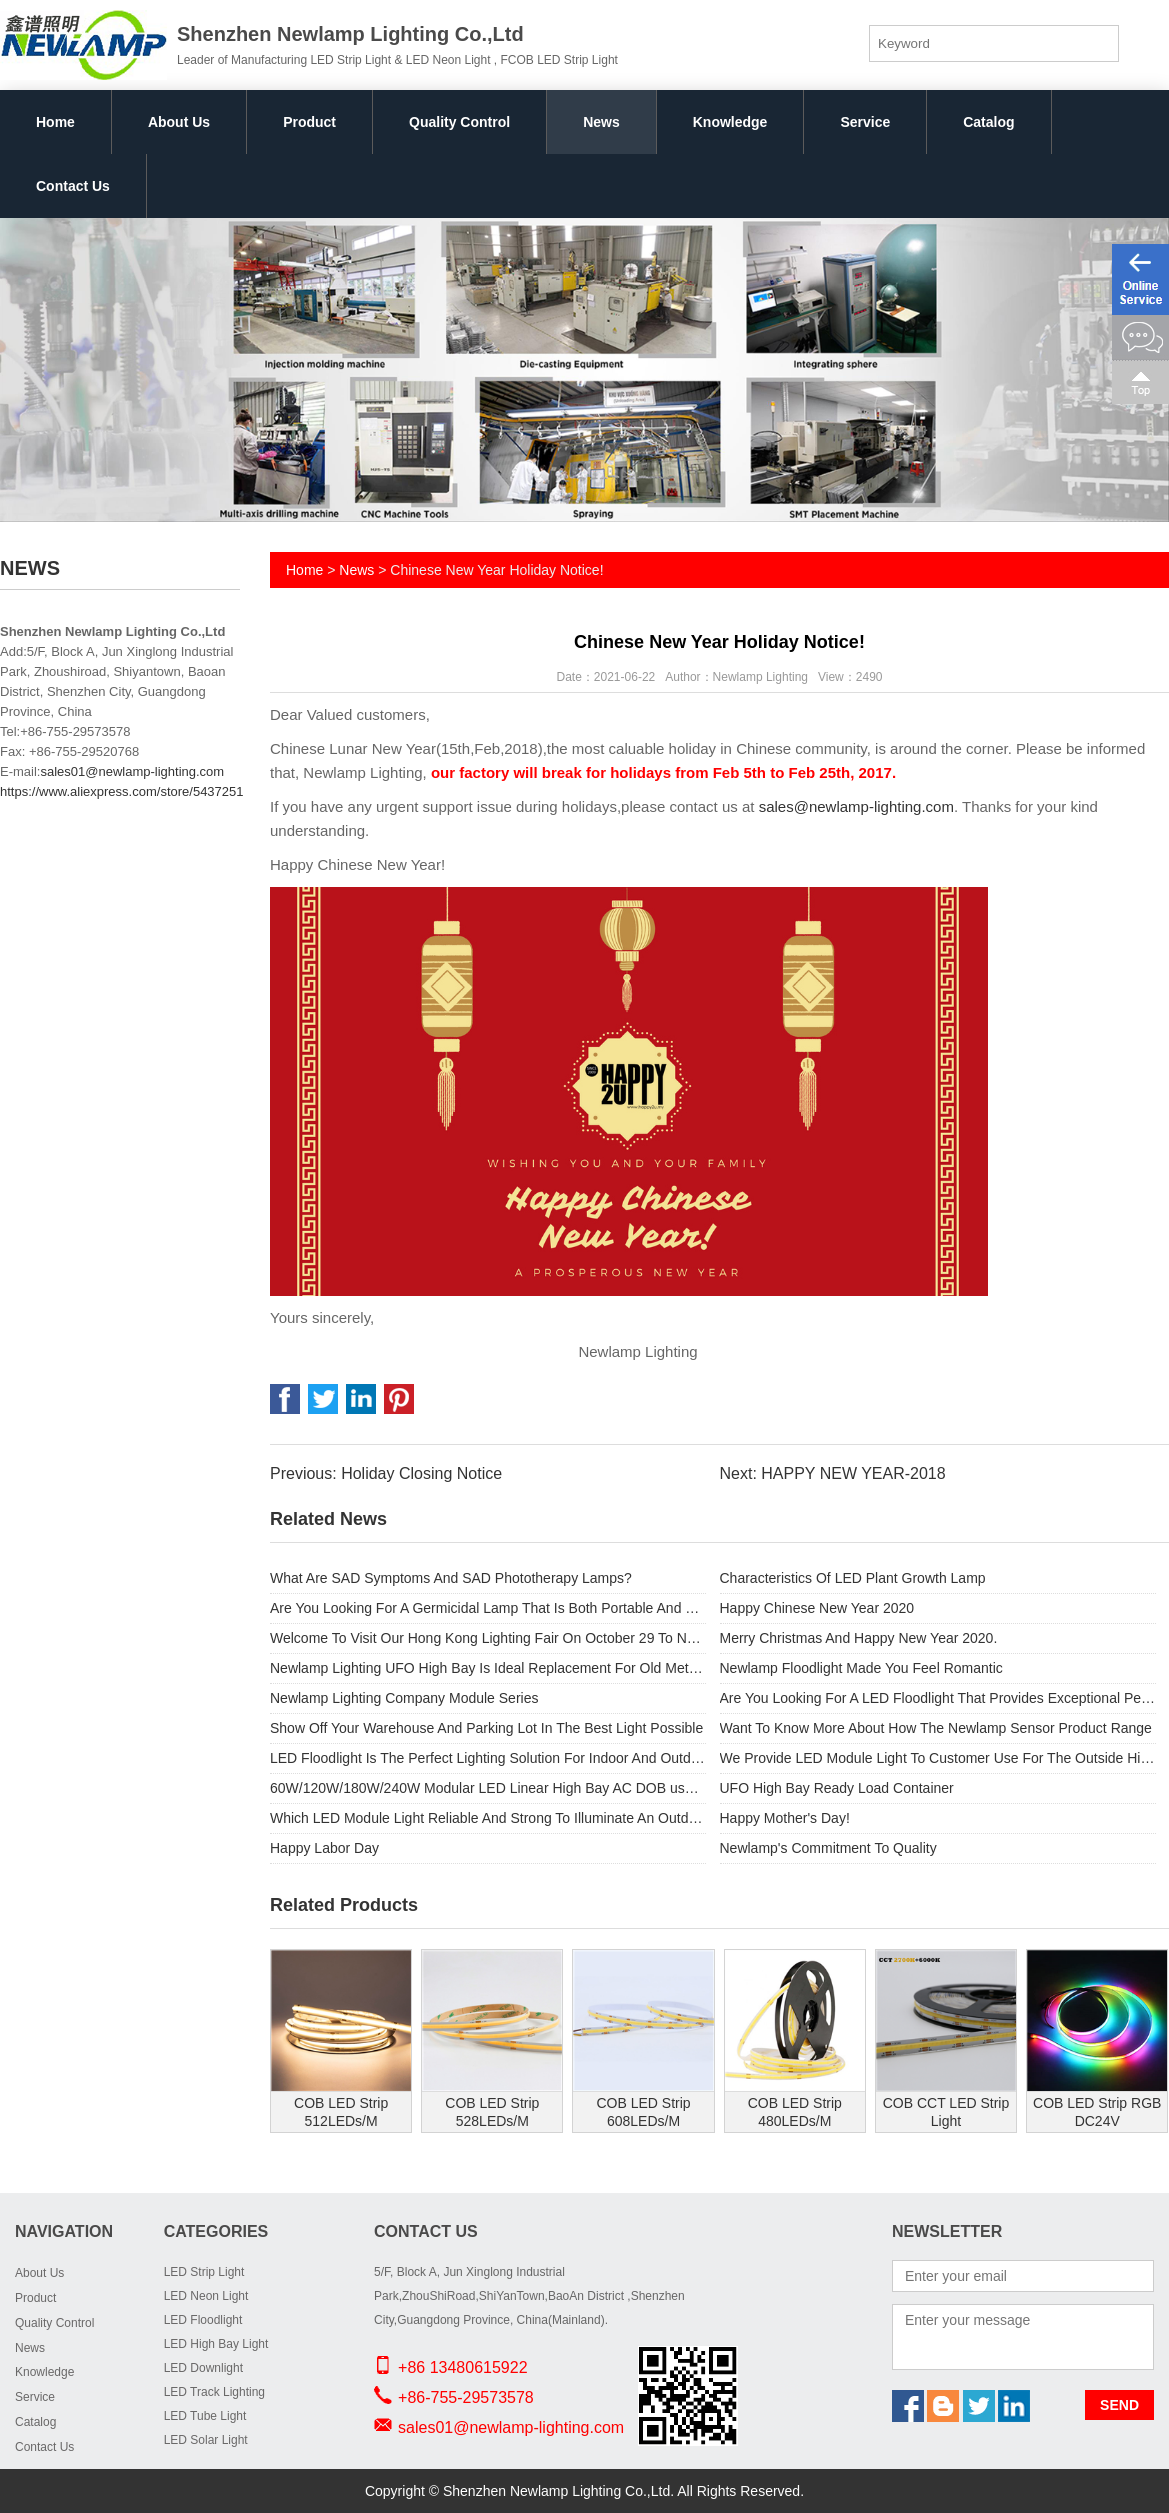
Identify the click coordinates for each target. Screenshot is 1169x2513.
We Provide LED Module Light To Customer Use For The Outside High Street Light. (938, 1758)
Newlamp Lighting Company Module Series (404, 1698)
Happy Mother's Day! (785, 1818)
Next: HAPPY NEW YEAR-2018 (832, 1473)
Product (309, 122)
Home (55, 122)
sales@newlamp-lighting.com (856, 806)
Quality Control (459, 122)
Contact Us (73, 186)
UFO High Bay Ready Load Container (837, 1788)
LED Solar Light (206, 2440)
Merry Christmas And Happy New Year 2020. (859, 1638)
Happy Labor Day (324, 1848)
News (601, 122)
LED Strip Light (204, 2272)
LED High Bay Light (216, 2344)
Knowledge (730, 122)
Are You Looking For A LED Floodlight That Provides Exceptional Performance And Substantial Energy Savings (938, 1698)
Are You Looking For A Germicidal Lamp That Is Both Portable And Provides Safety (488, 1608)
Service (865, 122)
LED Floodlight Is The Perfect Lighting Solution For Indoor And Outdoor (488, 1758)
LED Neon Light (206, 2296)
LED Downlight (203, 2368)
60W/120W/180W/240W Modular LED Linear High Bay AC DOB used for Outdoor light (488, 1788)
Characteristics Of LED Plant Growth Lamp (853, 1578)
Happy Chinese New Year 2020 (817, 1608)
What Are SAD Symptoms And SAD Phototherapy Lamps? (451, 1578)
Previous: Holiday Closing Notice (386, 1473)
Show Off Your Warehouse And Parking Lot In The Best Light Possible (486, 1728)
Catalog (988, 122)
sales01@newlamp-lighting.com (132, 771)
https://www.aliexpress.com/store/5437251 (122, 791)
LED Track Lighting (214, 2392)
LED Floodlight (203, 2320)
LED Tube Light (205, 2416)
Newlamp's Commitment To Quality (828, 1848)
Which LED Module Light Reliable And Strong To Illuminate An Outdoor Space (488, 1818)
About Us (179, 122)
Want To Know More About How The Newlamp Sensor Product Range (936, 1728)
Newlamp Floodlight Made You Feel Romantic (861, 1668)
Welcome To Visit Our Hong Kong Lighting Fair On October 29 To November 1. (488, 1638)
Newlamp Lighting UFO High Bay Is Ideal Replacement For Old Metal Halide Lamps (488, 1668)
